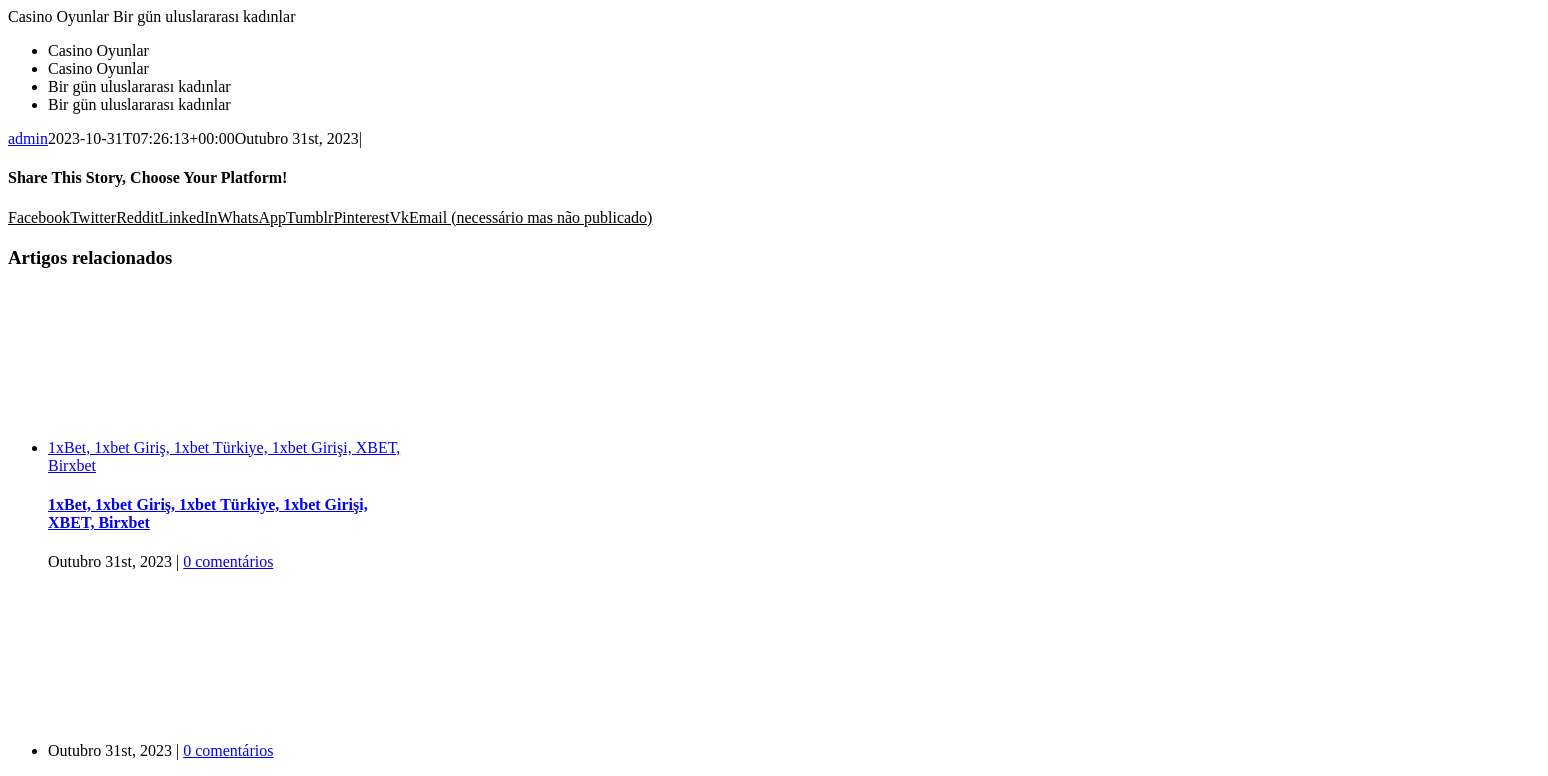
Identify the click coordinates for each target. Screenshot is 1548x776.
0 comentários (228, 561)
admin (28, 138)
